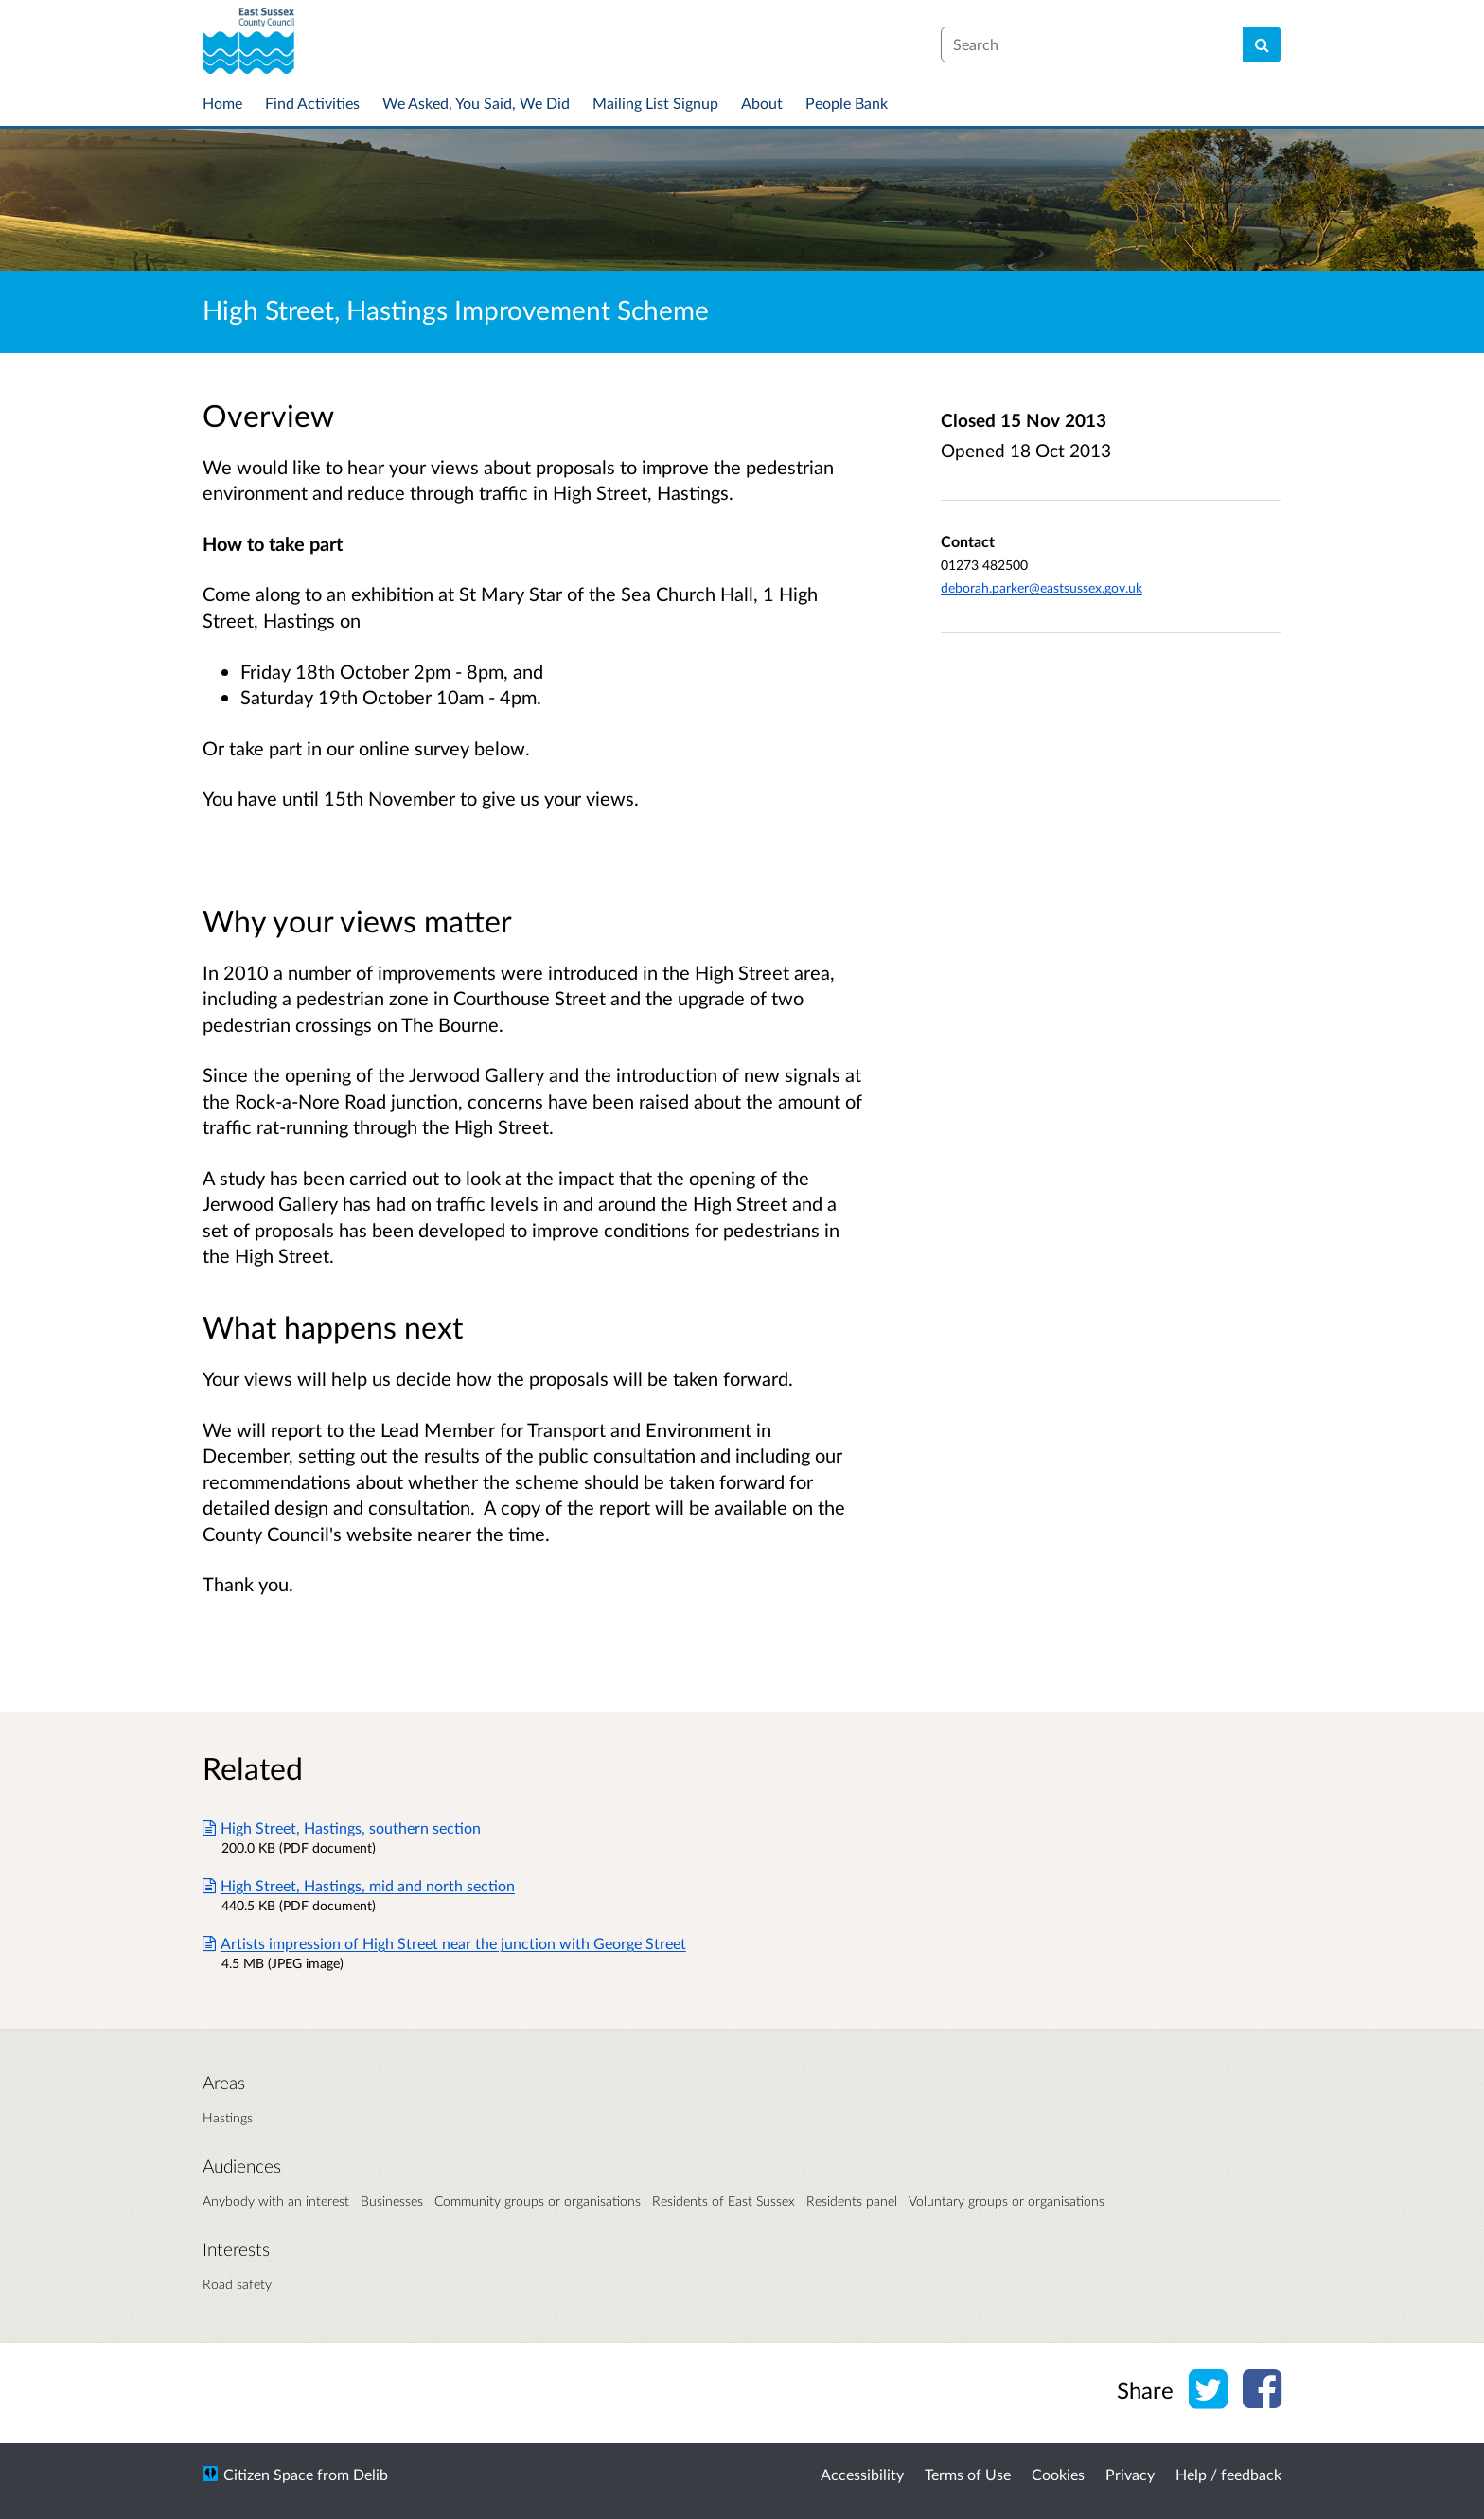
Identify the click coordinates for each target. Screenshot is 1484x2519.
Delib (370, 2474)
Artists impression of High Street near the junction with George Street (444, 1943)
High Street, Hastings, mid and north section (359, 1885)
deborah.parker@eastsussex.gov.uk (1041, 587)
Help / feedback (1228, 2474)
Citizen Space (268, 2474)
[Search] (1262, 44)
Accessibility (862, 2474)
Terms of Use (968, 2474)
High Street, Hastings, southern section (342, 1827)
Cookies (1058, 2474)
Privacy (1130, 2474)
